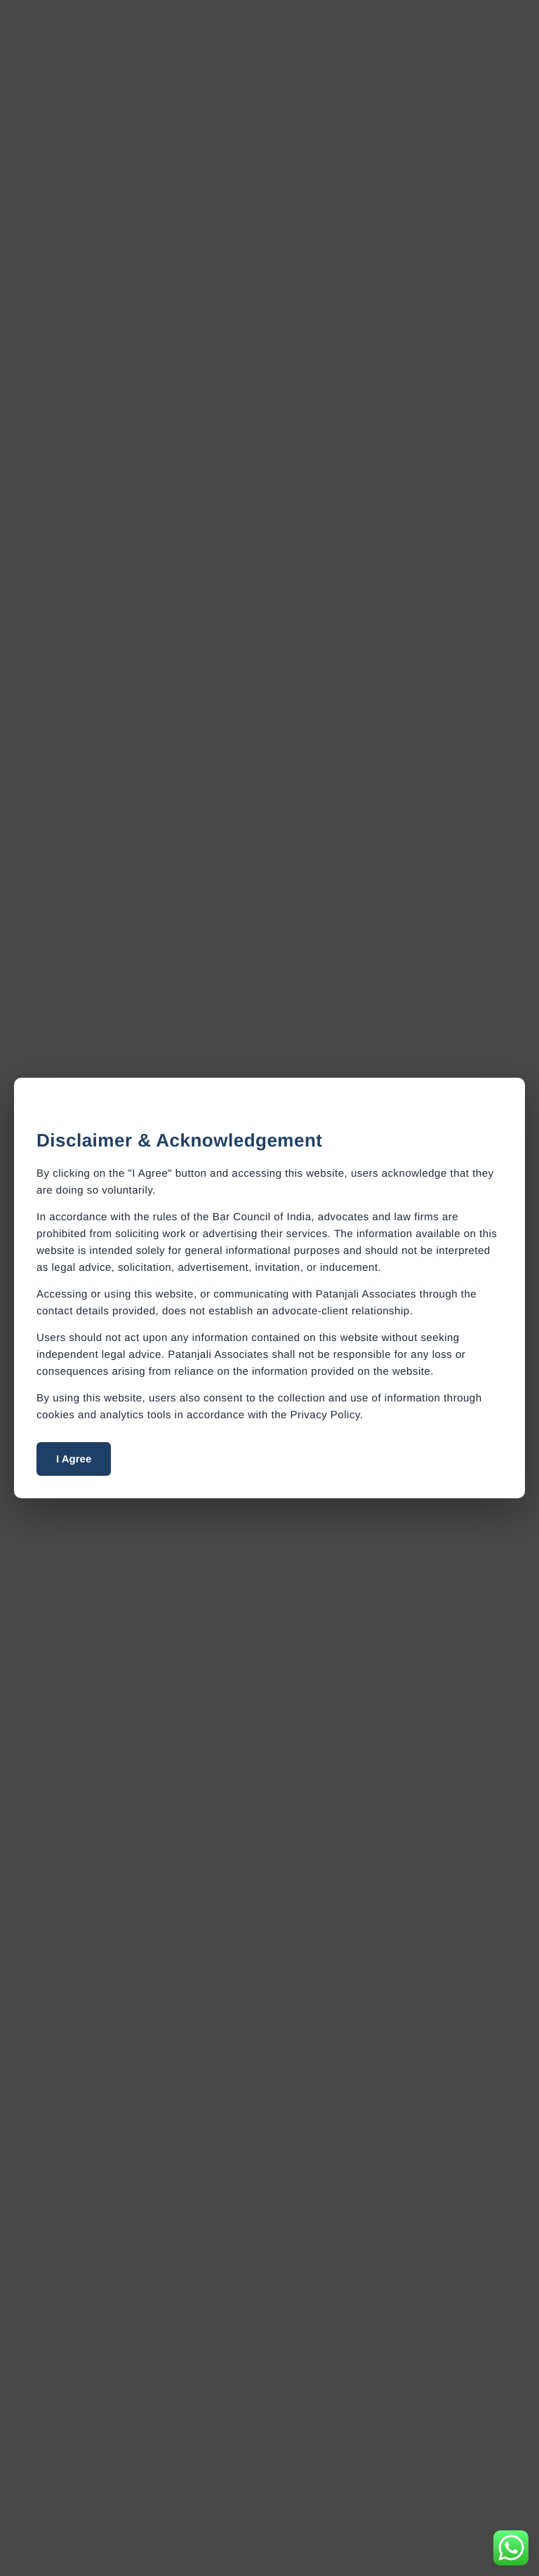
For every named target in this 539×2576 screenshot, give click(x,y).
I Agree (73, 1459)
